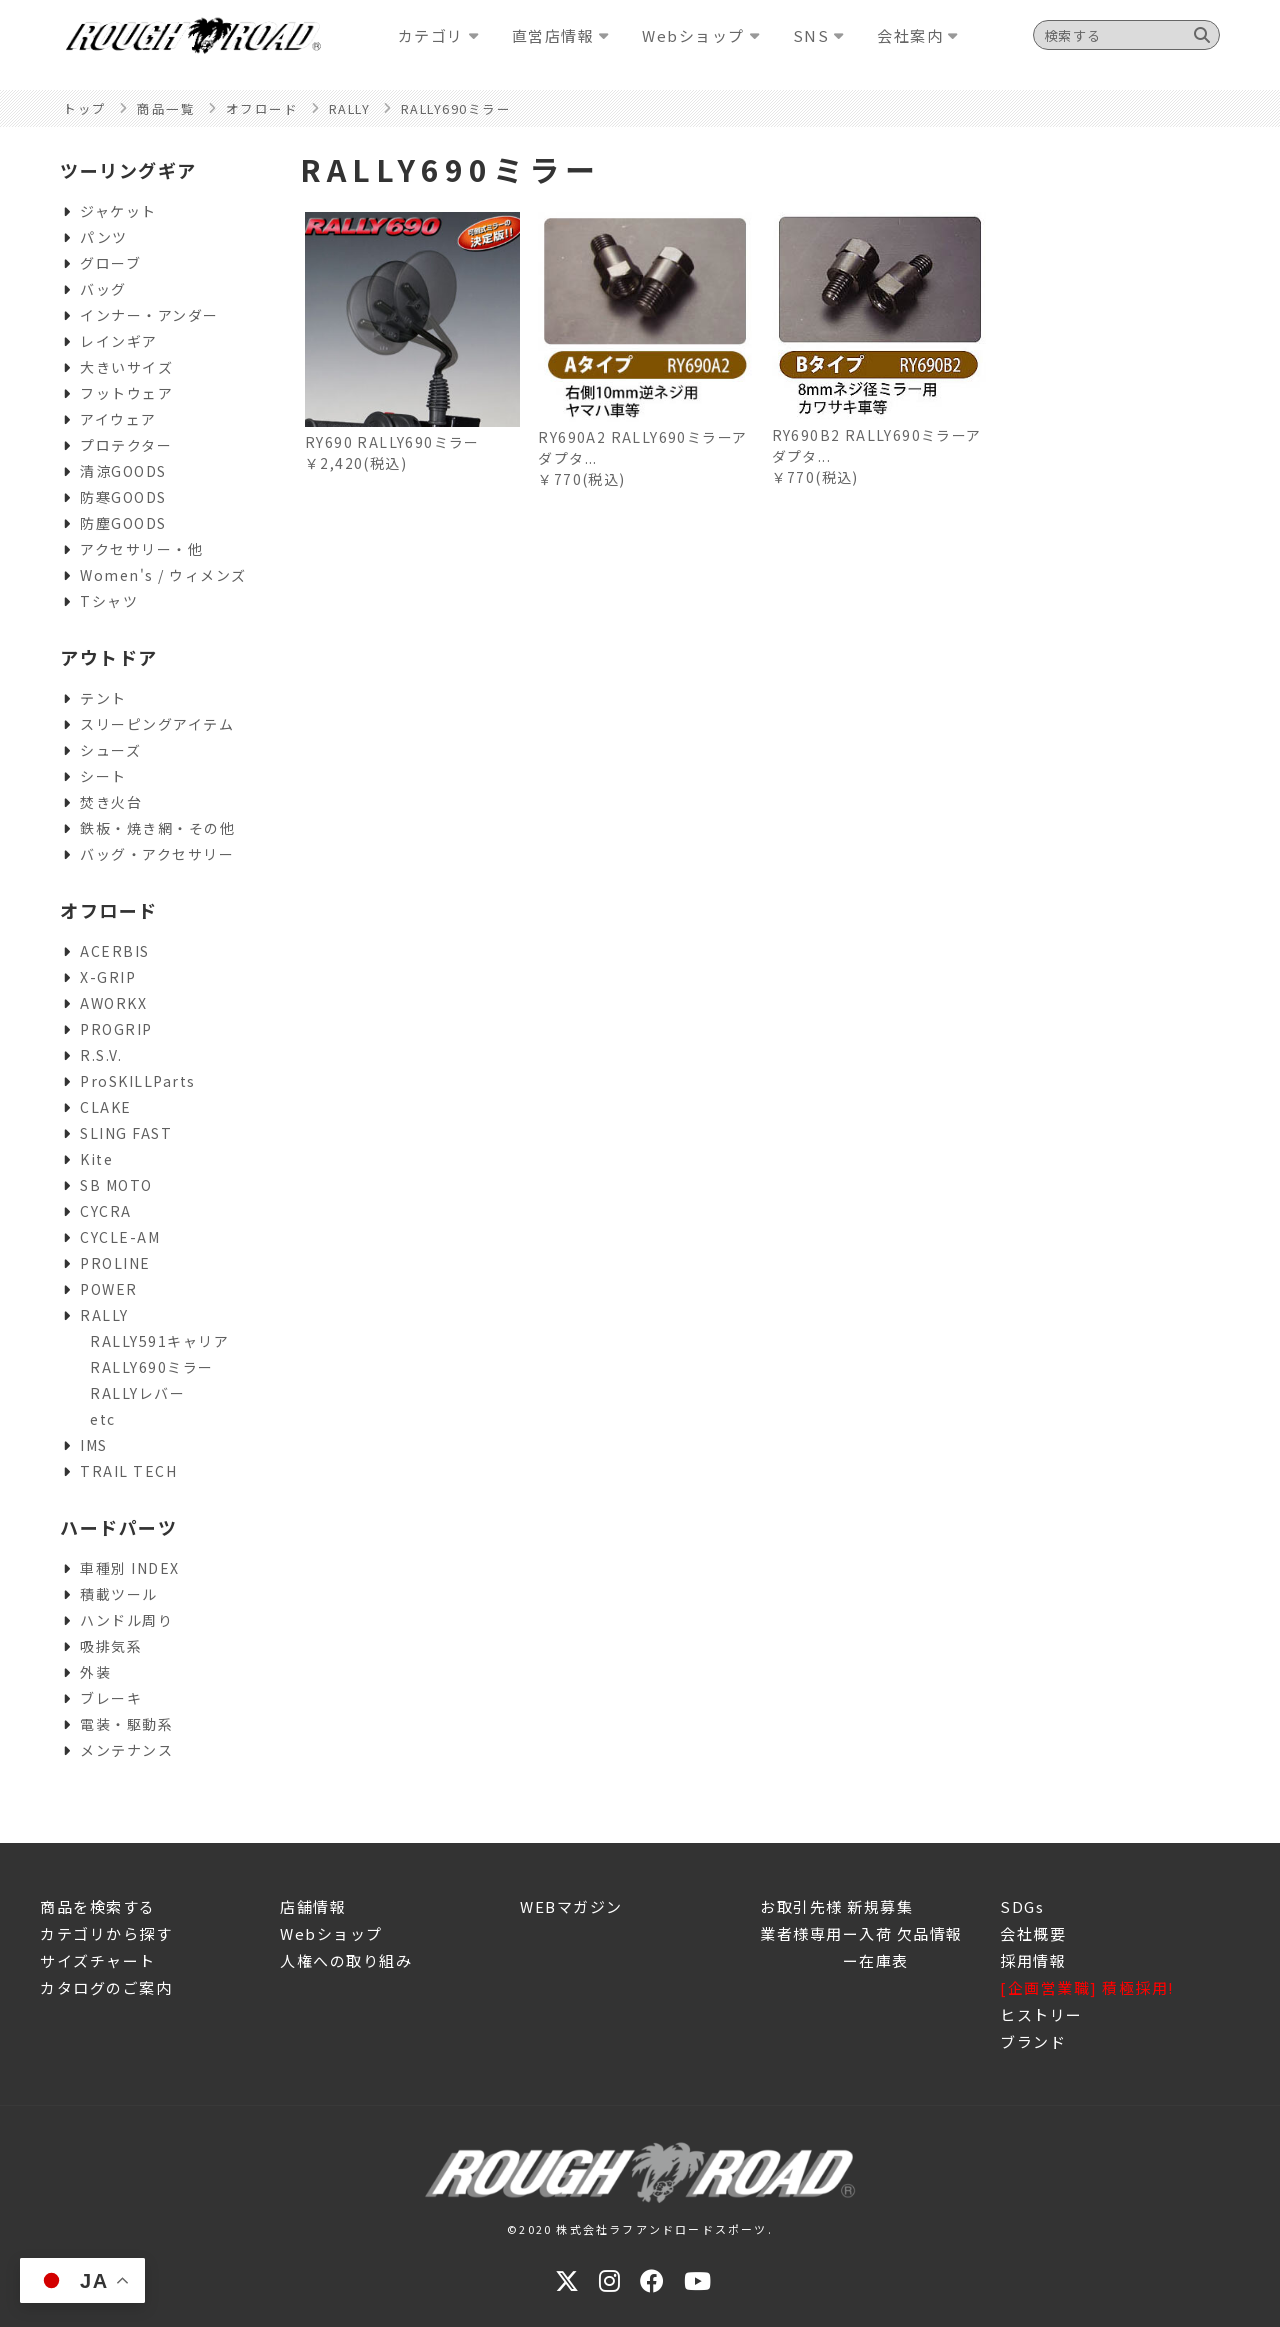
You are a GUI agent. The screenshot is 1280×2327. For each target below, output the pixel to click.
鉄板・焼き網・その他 (157, 828)
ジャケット (118, 211)
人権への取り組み (346, 1960)
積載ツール (119, 1594)
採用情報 (1033, 1960)
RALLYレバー (137, 1393)
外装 (95, 1672)
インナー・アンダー (149, 315)
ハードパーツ (118, 1527)
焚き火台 (111, 802)
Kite (96, 1159)
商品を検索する (98, 1906)
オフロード (109, 910)
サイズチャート (98, 1960)
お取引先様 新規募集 (836, 1906)
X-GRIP (108, 977)
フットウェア (126, 393)
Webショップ (331, 1933)
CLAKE (106, 1107)
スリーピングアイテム (157, 724)
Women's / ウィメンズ (163, 575)
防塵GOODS (123, 523)
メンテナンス (126, 1750)
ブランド (1033, 2041)
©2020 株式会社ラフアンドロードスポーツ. (640, 2229)
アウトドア (109, 657)
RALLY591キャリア (159, 1341)
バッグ (103, 289)
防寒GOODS (123, 497)
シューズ (110, 750)
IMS (94, 1445)
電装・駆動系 (126, 1724)
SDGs (1022, 1906)
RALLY (104, 1315)
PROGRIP (116, 1029)
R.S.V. (101, 1055)
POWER (109, 1289)
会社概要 (1033, 1933)
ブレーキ (111, 1698)
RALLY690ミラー (152, 1367)
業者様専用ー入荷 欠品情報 (861, 1933)
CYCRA (106, 1211)
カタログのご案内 (106, 1987)
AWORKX (113, 1003)
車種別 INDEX (130, 1568)
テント (103, 698)
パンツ (104, 237)
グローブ (110, 263)
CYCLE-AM (120, 1237)
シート (103, 776)
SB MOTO (116, 1185)
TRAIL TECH (128, 1471)
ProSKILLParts (138, 1081)
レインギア (119, 341)
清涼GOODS (123, 471)
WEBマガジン (571, 1906)
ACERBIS (115, 951)
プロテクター (126, 445)
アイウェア (118, 419)
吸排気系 (111, 1646)
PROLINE (115, 1263)
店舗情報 (313, 1906)
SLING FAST (126, 1133)
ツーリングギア (128, 170)
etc (103, 1419)
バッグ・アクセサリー (157, 854)
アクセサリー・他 (141, 549)
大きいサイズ (126, 367)
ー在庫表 (834, 1960)
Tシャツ (109, 601)
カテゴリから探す (106, 1933)
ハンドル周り (126, 1620)
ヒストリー (1041, 2014)
